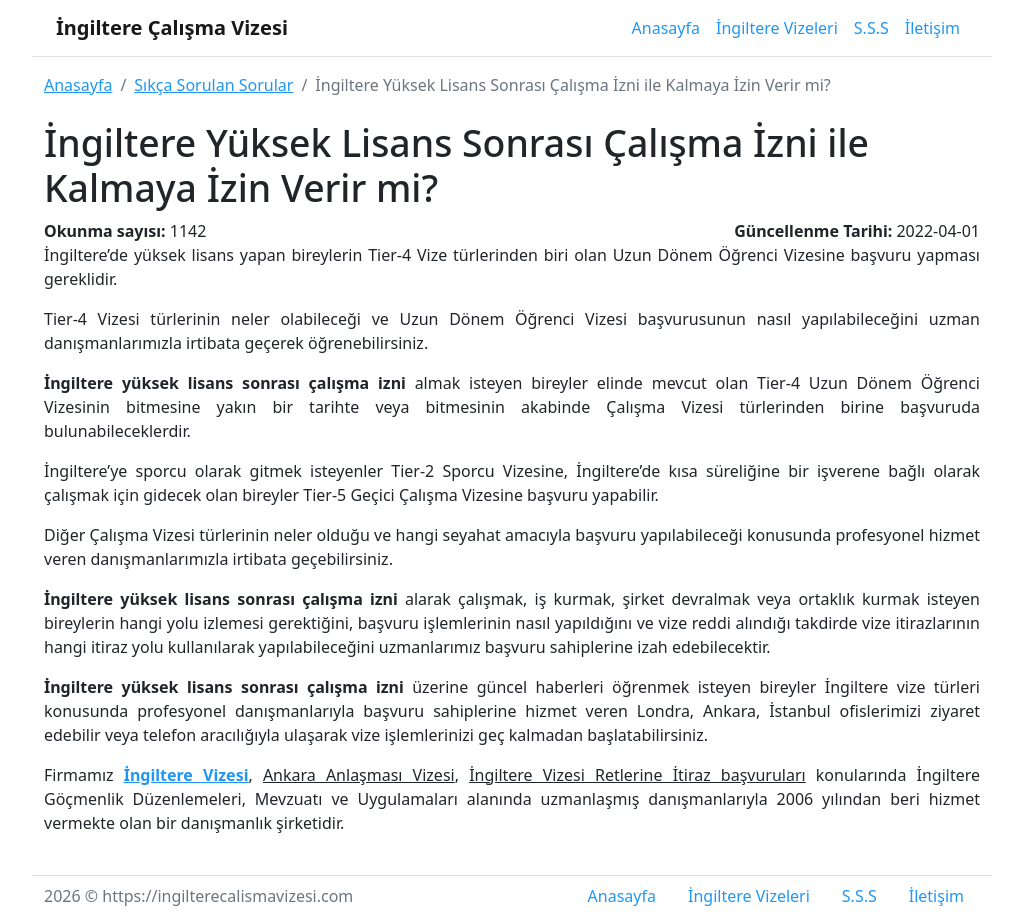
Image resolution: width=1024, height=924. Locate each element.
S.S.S (871, 28)
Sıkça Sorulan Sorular (213, 85)
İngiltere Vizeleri (777, 28)
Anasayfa (666, 28)
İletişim (932, 28)
